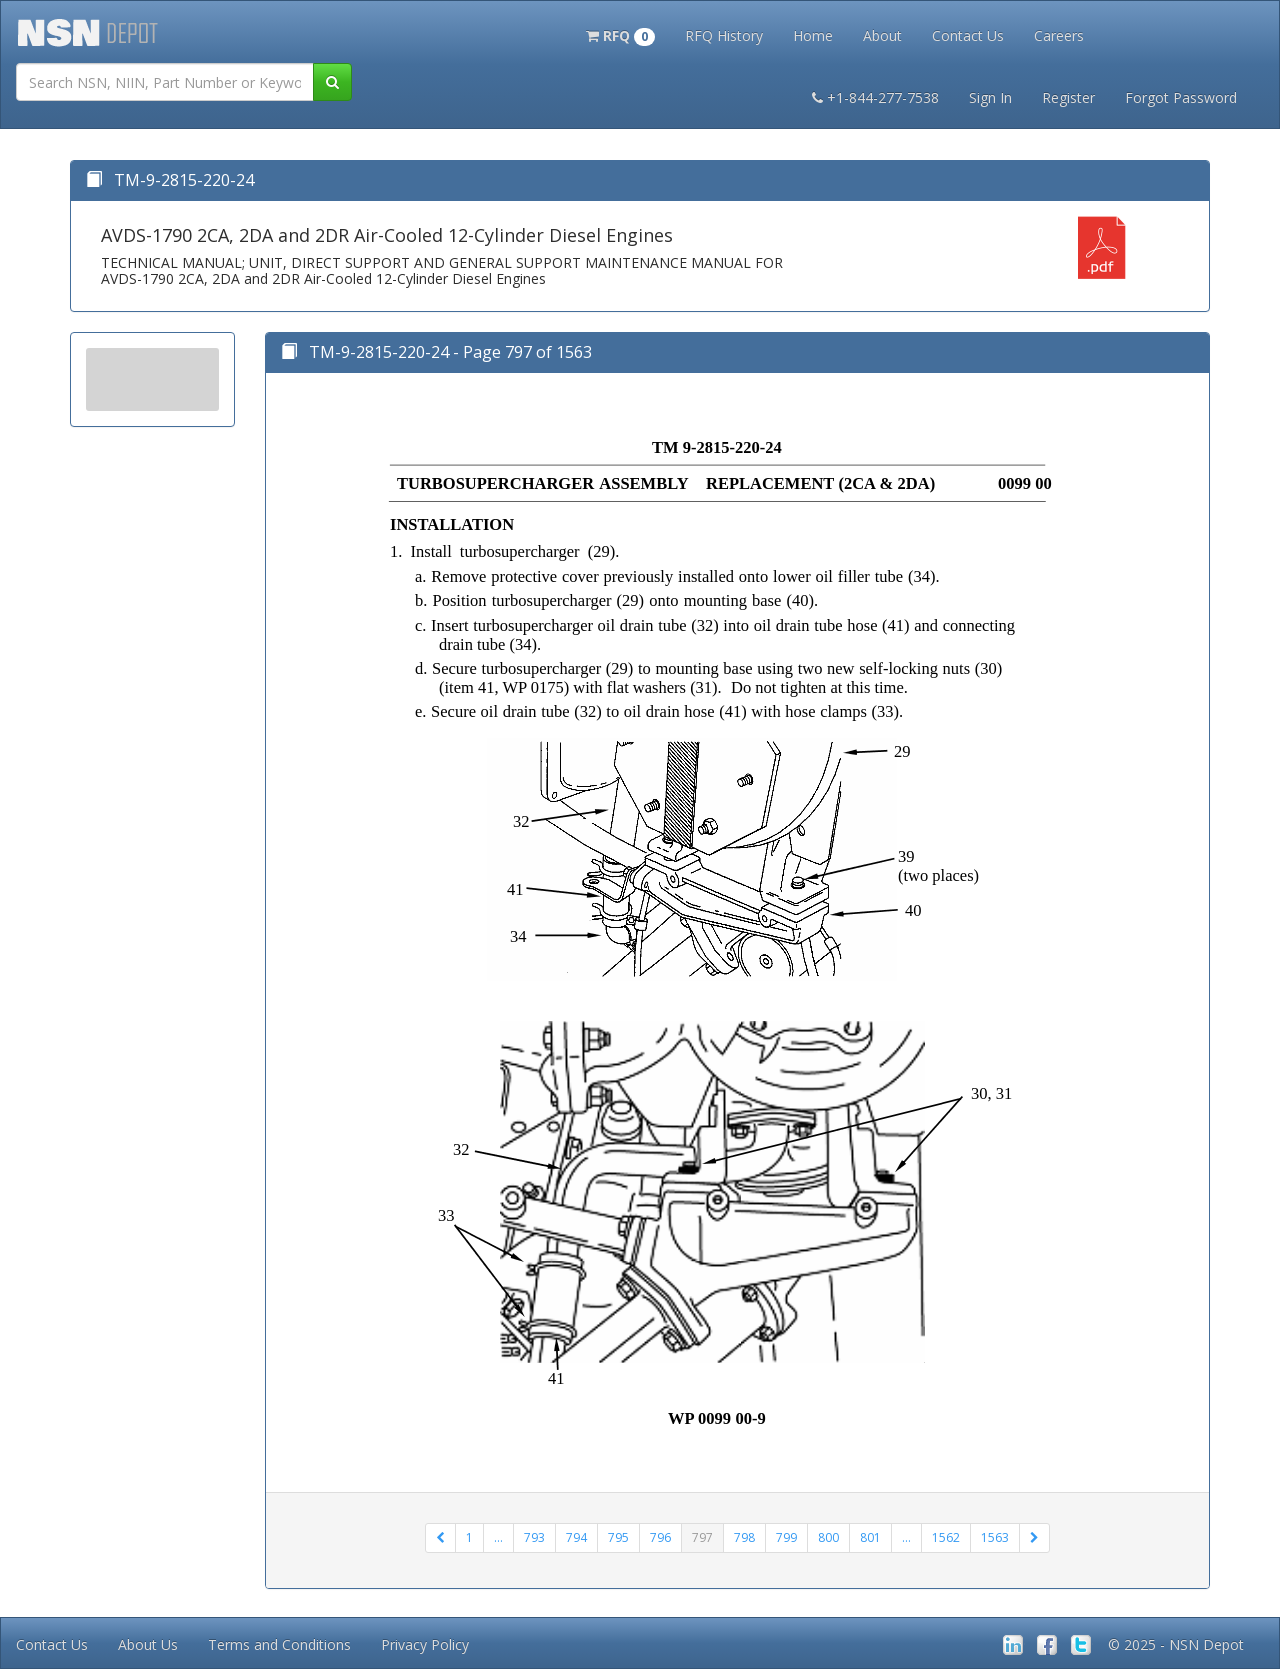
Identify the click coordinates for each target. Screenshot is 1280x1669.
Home (813, 35)
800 (828, 1537)
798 (744, 1537)
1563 (995, 1537)
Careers (1059, 35)
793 (534, 1537)
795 (618, 1537)
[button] (620, 34)
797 (702, 1537)
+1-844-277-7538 (875, 97)
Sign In (990, 97)
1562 (946, 1537)
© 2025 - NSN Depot (1176, 1644)
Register (1068, 97)
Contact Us (968, 35)
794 (576, 1537)
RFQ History (724, 35)
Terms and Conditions (279, 1644)
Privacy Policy (425, 1644)
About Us (148, 1644)
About (882, 35)
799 (786, 1537)
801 (870, 1537)
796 (660, 1537)
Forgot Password (1181, 97)
